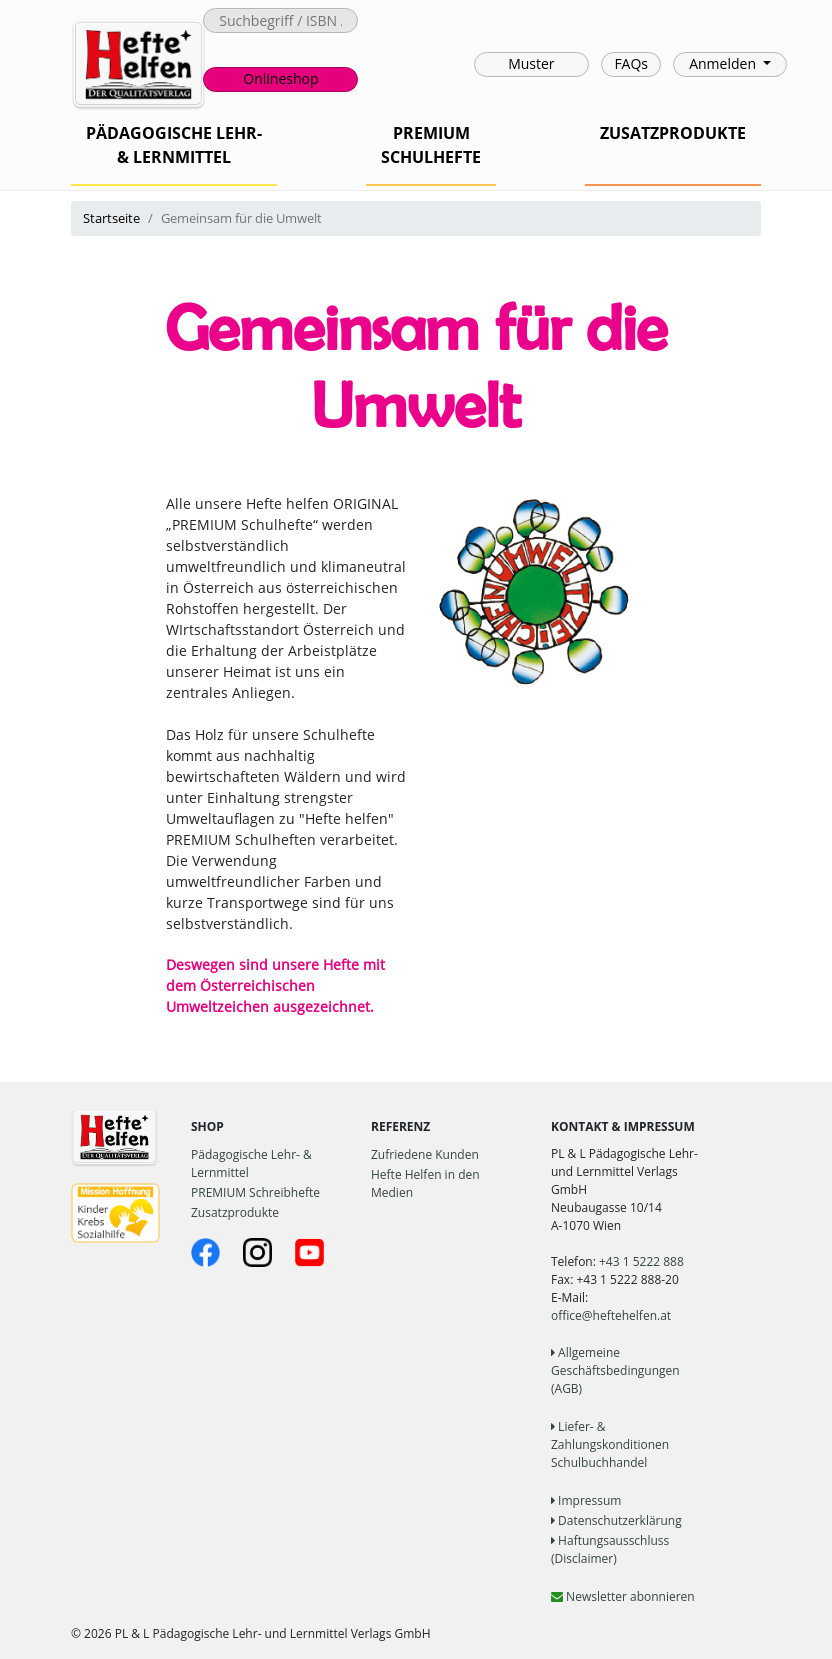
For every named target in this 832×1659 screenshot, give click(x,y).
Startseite (111, 218)
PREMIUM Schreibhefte (255, 1192)
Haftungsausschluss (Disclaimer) (610, 1549)
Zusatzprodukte (235, 1212)
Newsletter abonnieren (623, 1596)
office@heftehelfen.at (611, 1315)
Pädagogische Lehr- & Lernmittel (251, 1163)
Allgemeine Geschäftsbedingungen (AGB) (615, 1370)
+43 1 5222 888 (641, 1261)
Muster (531, 63)
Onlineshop (280, 78)
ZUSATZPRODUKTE (673, 133)
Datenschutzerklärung (616, 1520)
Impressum (586, 1500)
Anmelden (724, 63)
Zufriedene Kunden (425, 1154)
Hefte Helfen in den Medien (425, 1183)
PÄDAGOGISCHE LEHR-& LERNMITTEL (174, 145)
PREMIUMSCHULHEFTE (431, 145)
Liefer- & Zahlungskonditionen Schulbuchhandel (610, 1444)
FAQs (631, 63)
